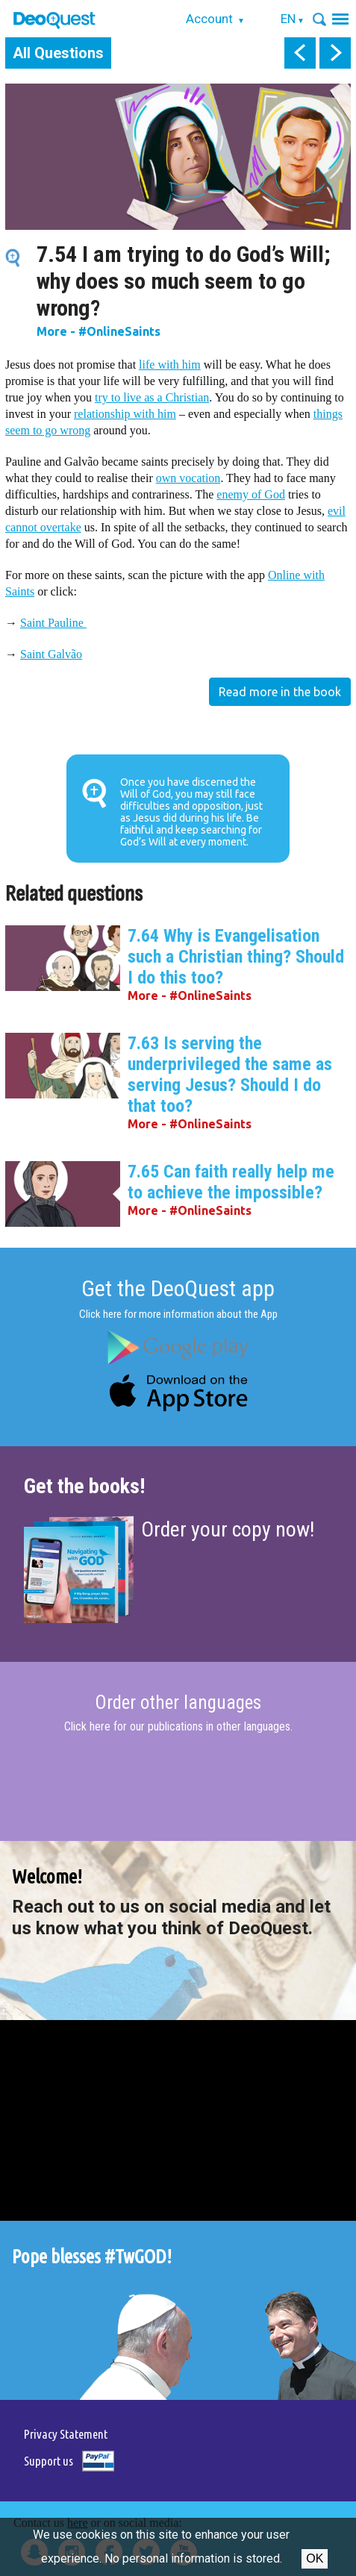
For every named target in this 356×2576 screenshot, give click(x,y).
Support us (48, 2461)
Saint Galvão (51, 654)
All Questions (58, 53)
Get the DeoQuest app (178, 1288)
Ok (314, 2558)
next (335, 53)
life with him (170, 364)
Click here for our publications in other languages (177, 1726)
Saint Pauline (53, 622)
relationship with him (125, 413)
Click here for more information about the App (178, 1314)
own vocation (188, 478)
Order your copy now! (227, 1529)
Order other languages (178, 1703)
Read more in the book (280, 691)
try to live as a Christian (152, 397)
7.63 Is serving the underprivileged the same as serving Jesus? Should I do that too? (230, 1074)
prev (300, 53)
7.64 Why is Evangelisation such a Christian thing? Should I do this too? (236, 956)
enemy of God (250, 494)
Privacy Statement (65, 2434)
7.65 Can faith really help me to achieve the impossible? (231, 1182)
